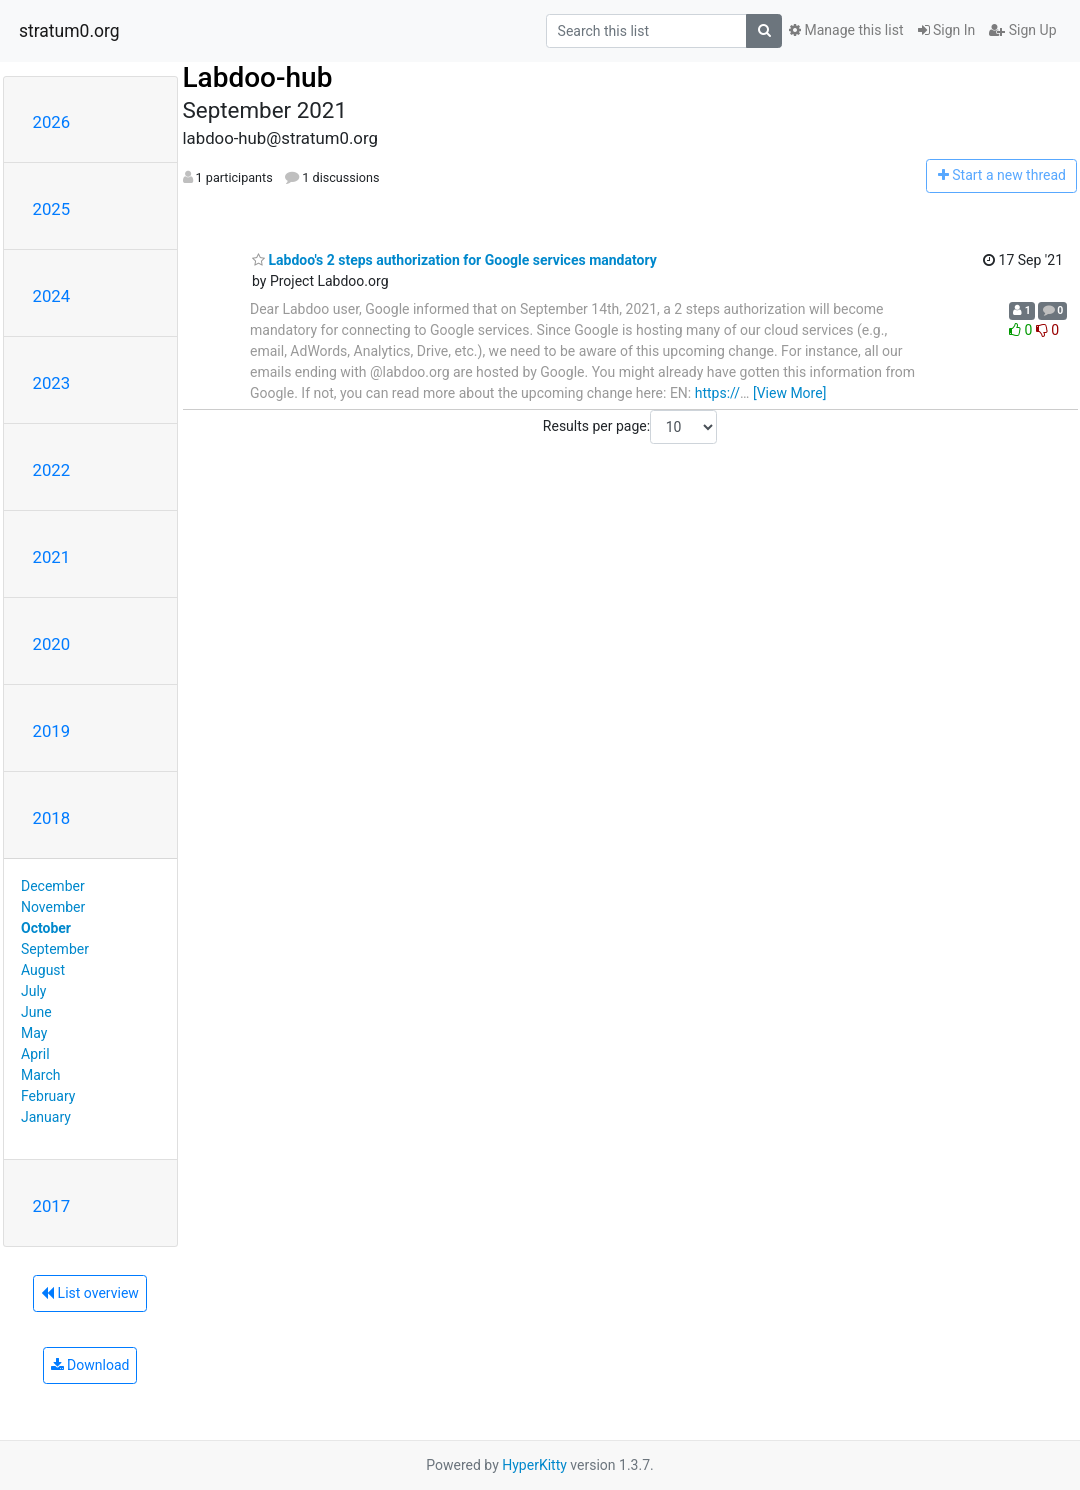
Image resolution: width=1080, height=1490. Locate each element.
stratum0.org (69, 31)
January (46, 1117)
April (35, 1054)
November (53, 907)
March (41, 1075)
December (53, 886)
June (36, 1012)
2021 (52, 557)
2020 (52, 644)
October (46, 928)
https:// (717, 393)
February (48, 1096)
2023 (52, 383)
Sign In (947, 30)
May (34, 1033)
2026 (52, 122)
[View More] (789, 393)
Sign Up (1022, 30)
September (55, 949)
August (43, 970)
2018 (52, 818)
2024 (52, 296)
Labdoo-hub (258, 77)
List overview (90, 1293)
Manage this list (846, 30)
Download (90, 1365)
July (33, 991)
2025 (52, 209)
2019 (52, 731)
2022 (52, 470)
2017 (52, 1206)
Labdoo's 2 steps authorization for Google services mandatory (454, 260)
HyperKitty (534, 1465)
